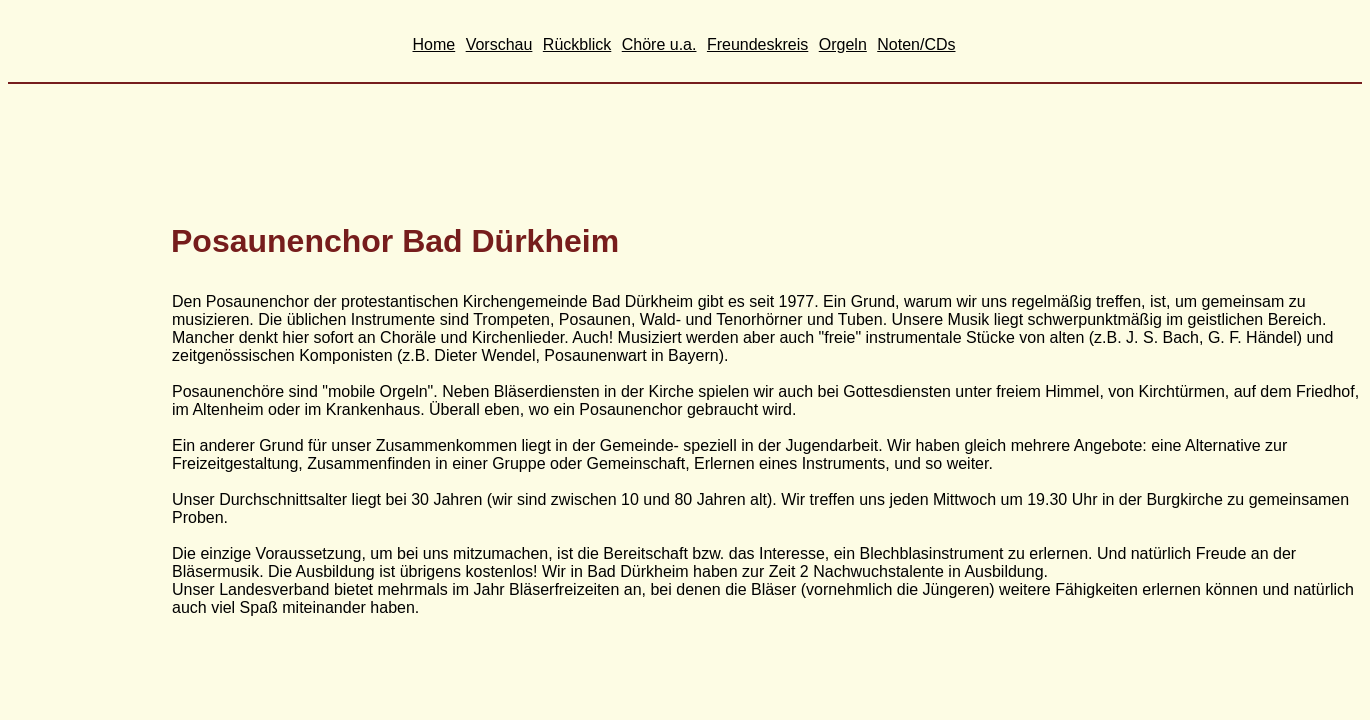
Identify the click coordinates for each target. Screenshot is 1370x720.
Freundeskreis (757, 44)
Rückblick (577, 44)
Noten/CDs (916, 44)
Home (434, 44)
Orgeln (843, 44)
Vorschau (499, 44)
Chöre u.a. (659, 44)
